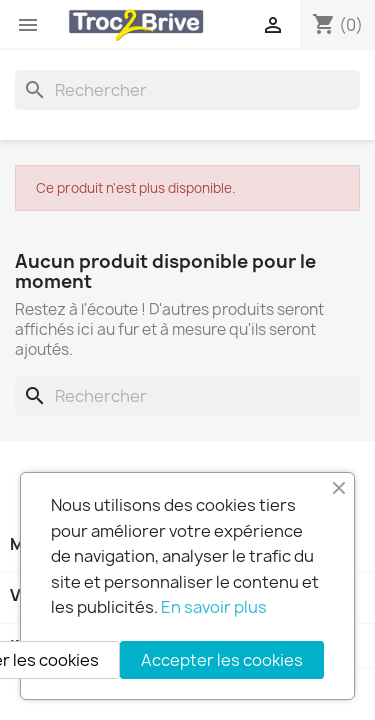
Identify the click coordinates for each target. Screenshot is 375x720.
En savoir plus (214, 607)
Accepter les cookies (222, 660)
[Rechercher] (187, 90)
